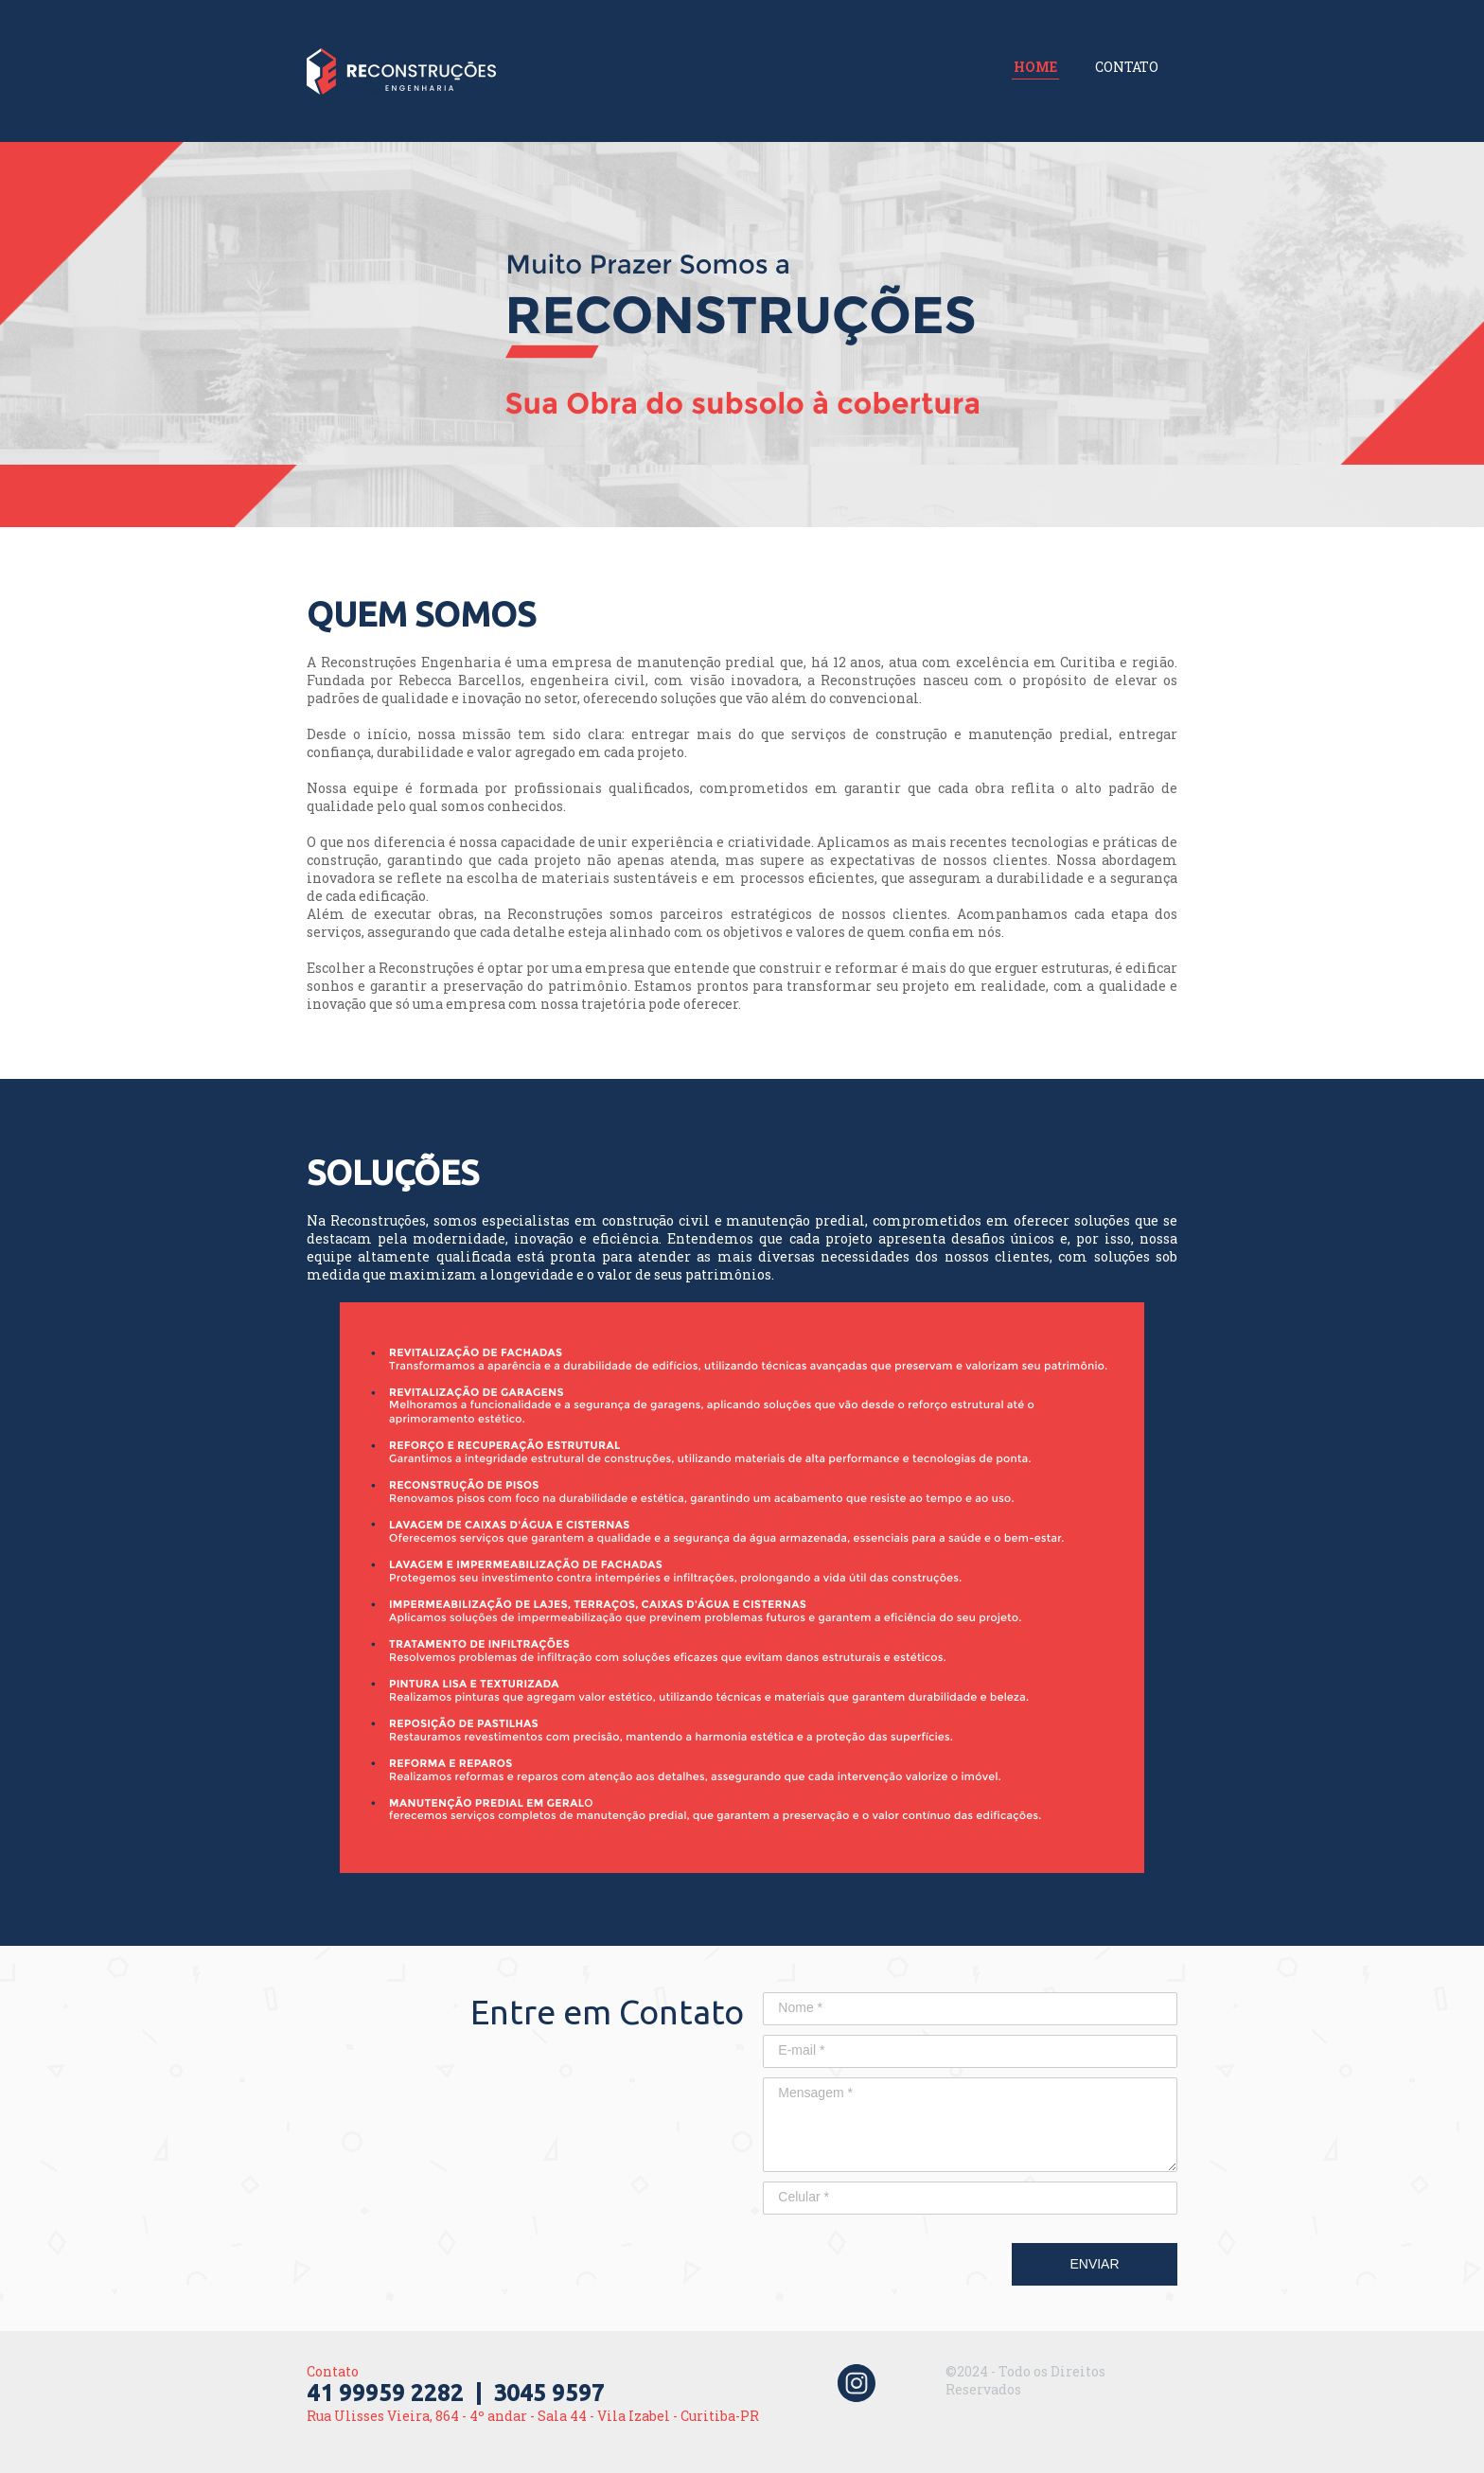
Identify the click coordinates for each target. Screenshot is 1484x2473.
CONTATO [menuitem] (1126, 67)
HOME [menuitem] (1035, 67)
